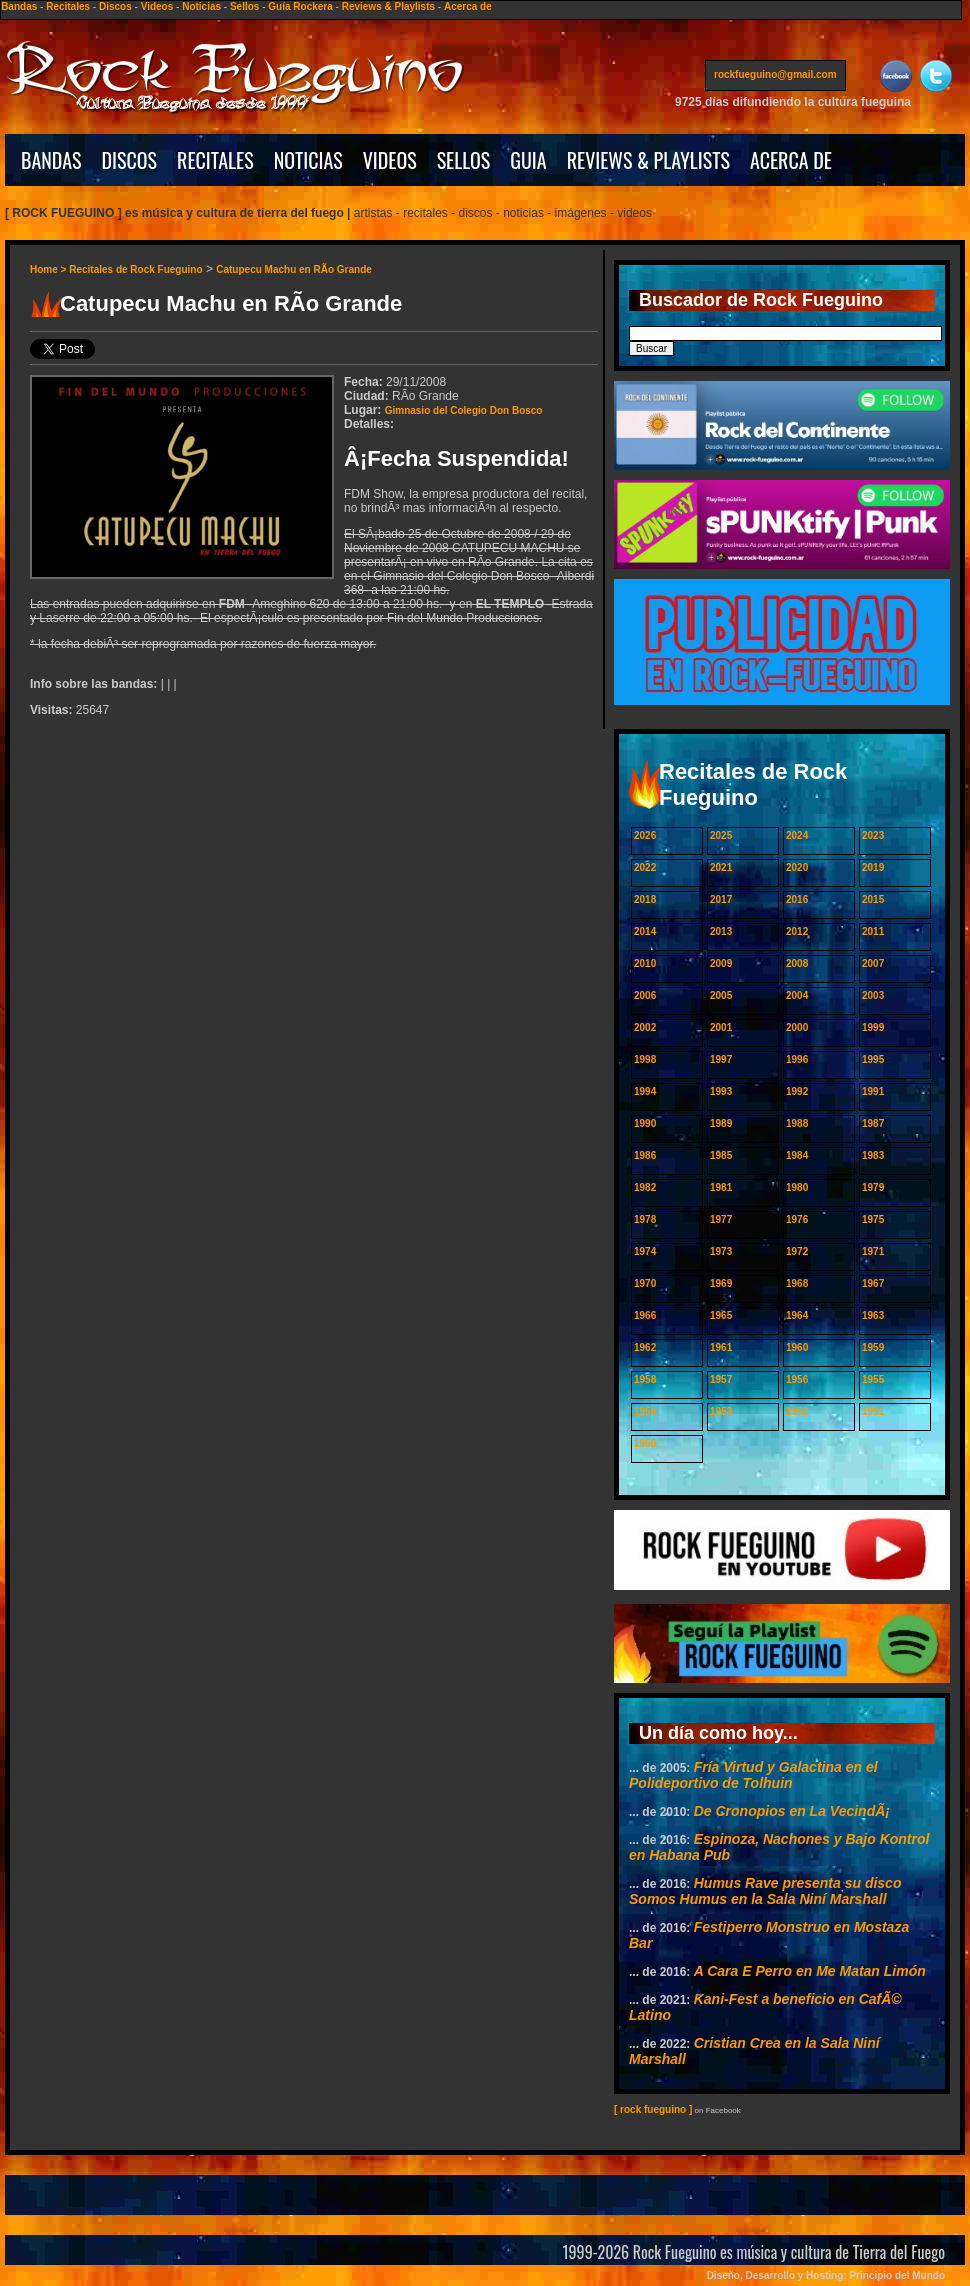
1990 (645, 1123)
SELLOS (464, 160)
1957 (721, 1379)
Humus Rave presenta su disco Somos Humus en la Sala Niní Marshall (765, 1891)
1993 (721, 1091)
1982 (645, 1187)
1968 (797, 1283)
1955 (873, 1379)
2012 (797, 931)
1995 (873, 1059)
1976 (797, 1219)
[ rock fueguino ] (653, 2109)
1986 (645, 1155)
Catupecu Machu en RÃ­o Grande (294, 269)
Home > (49, 269)
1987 (873, 1123)
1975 (873, 1219)
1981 (721, 1187)
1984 (797, 1155)
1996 (797, 1059)
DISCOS (130, 160)
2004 (797, 995)
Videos (157, 6)
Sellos (244, 6)
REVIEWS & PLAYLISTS (648, 160)
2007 (873, 963)
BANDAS (51, 160)
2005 (721, 995)
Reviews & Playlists (388, 6)
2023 (873, 835)
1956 (797, 1379)
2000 (797, 1027)
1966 (645, 1315)
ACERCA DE (791, 160)
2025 (721, 835)
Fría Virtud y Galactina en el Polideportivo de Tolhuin (753, 1775)
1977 (721, 1219)
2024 (797, 835)
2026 (645, 835)
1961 (721, 1347)
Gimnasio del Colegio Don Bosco (464, 410)
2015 (873, 899)
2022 (645, 867)
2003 (873, 995)
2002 (645, 1027)
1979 (873, 1187)
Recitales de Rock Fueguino (135, 269)
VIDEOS (390, 160)
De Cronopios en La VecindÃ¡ (792, 1811)
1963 (873, 1315)
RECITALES (215, 160)
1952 (797, 1411)
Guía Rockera (300, 6)
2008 (797, 963)
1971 (873, 1251)
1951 (873, 1411)
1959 (873, 1347)
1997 (721, 1059)
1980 (797, 1187)
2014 (645, 931)
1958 (645, 1379)
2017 (721, 899)
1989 (721, 1123)
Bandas (19, 6)
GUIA (528, 160)
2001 (721, 1027)
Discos (115, 6)
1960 (797, 1347)
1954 (645, 1411)
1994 (645, 1091)
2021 (721, 867)
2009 (721, 963)
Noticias (201, 6)
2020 (797, 867)
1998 (645, 1059)
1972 (797, 1251)
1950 (645, 1443)
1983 (873, 1155)
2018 (645, 899)
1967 (873, 1283)
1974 (645, 1251)
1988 (797, 1123)
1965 (721, 1315)
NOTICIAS (308, 160)
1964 (797, 1315)
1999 (873, 1027)
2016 (797, 899)
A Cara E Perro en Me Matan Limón (810, 1971)
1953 (721, 1411)
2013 (721, 931)
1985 (721, 1155)
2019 (873, 867)
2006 (645, 995)
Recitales (68, 6)
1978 (645, 1219)
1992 (797, 1091)
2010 (645, 963)
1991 (873, 1091)
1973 (721, 1251)
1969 (721, 1283)
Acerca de (468, 6)
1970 (645, 1283)
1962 (645, 1347)
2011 (873, 931)
